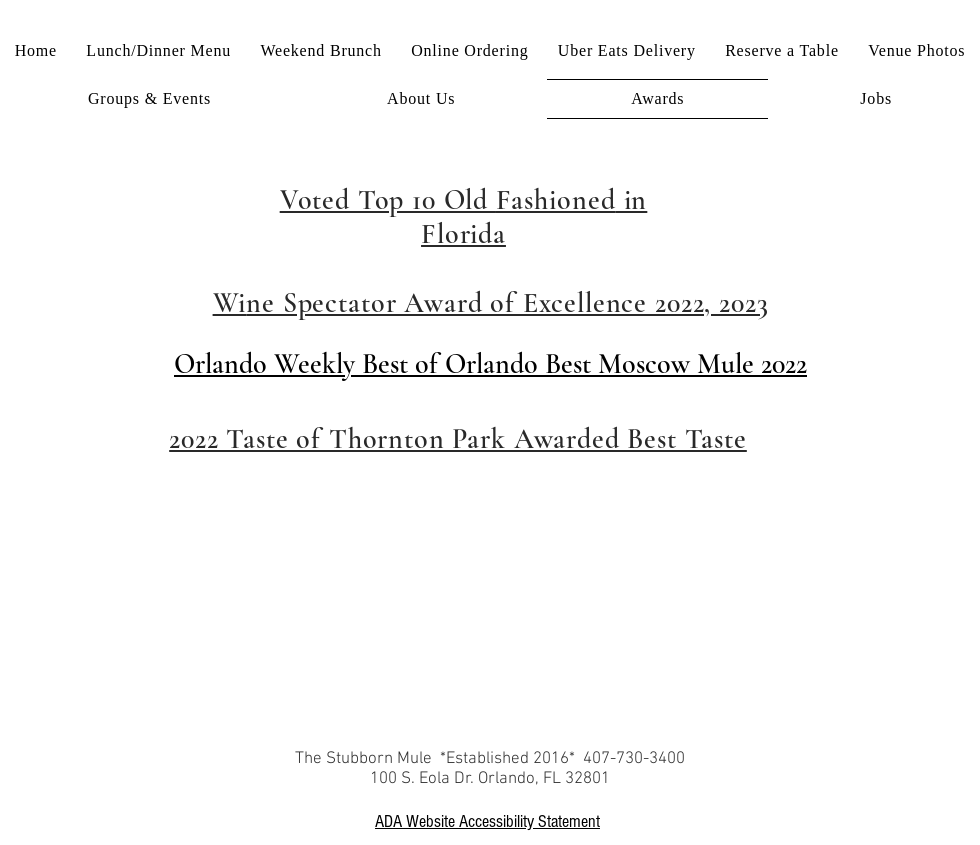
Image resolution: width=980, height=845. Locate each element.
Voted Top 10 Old (388, 200)
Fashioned (556, 200)
